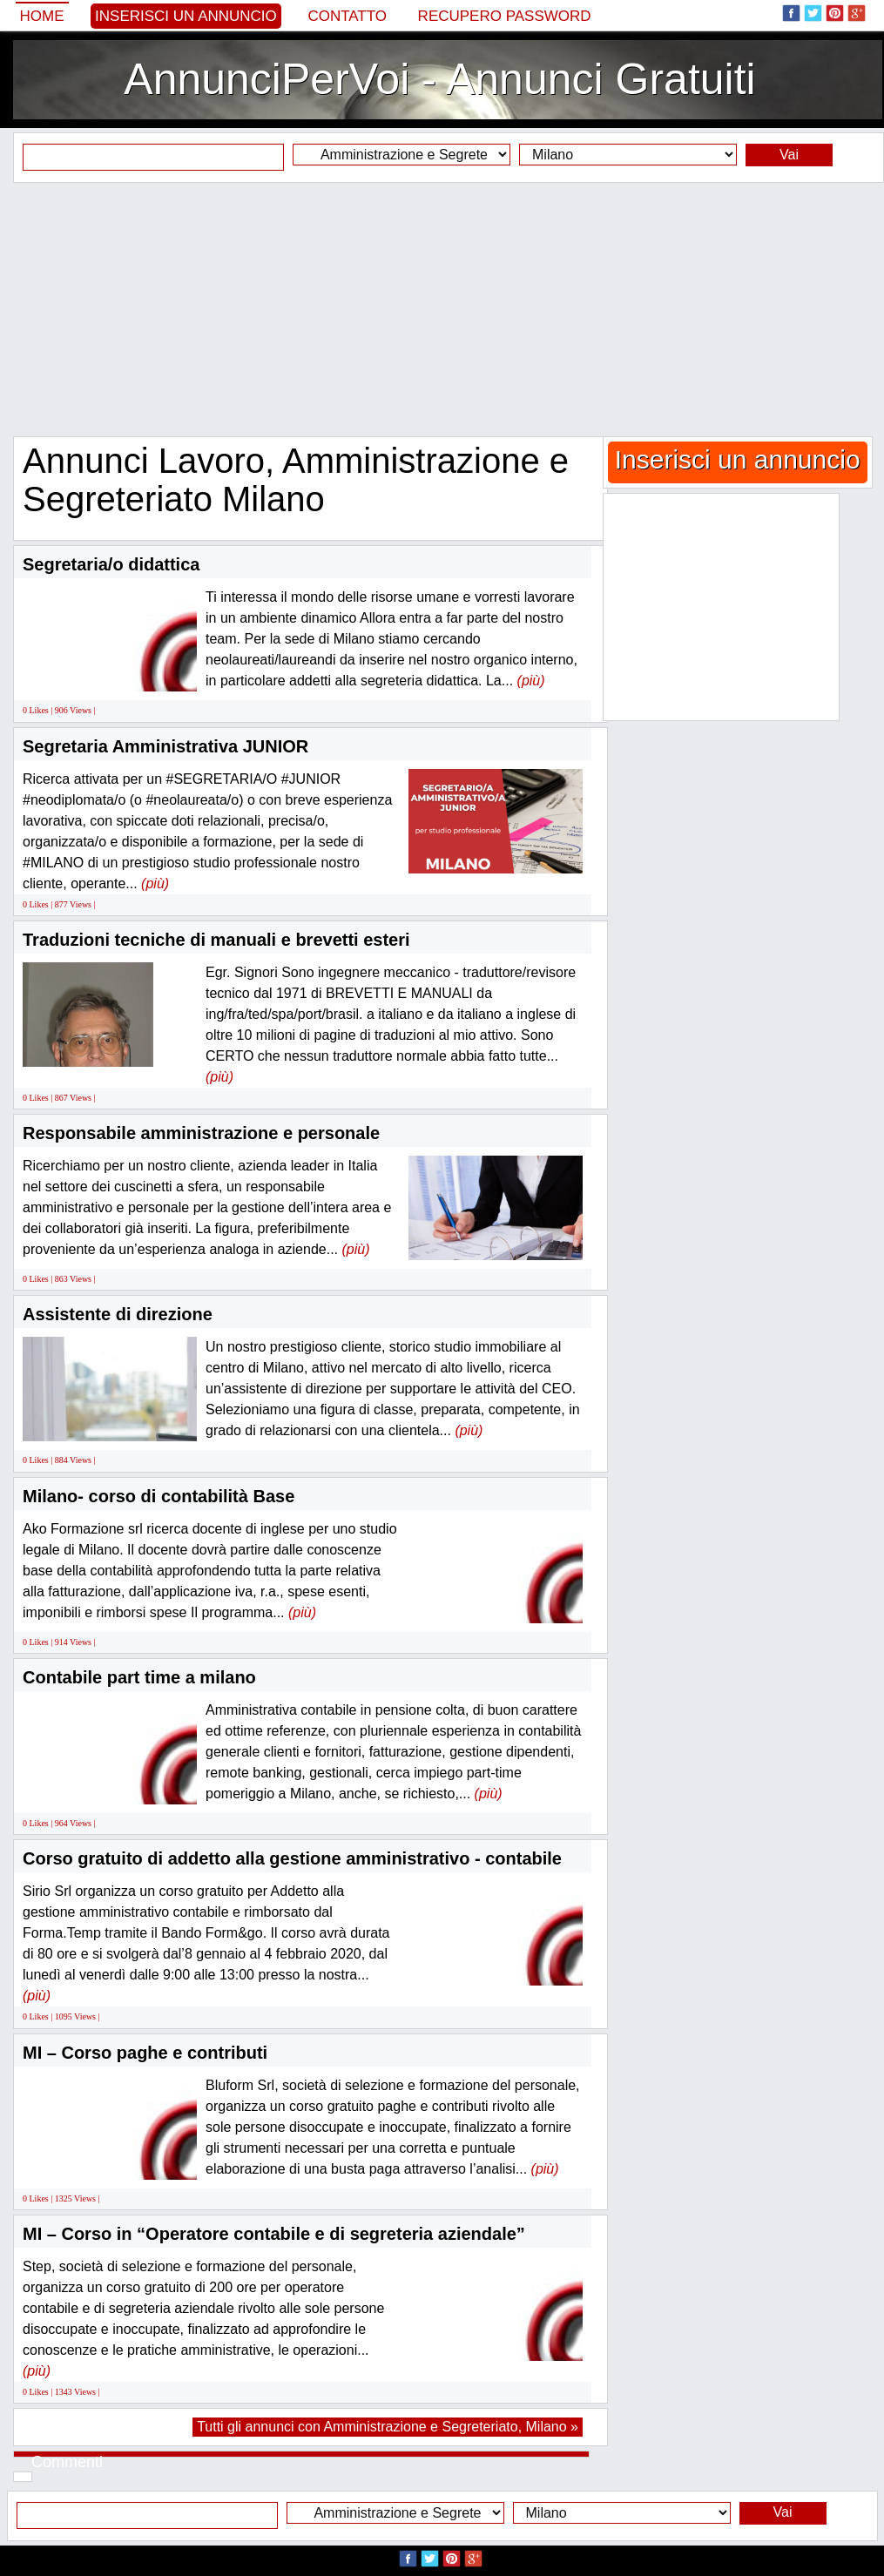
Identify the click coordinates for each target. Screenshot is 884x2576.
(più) (531, 680)
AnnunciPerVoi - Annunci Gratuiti (439, 79)
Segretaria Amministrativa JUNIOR (165, 746)
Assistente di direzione (118, 1314)
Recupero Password (504, 16)
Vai (789, 154)
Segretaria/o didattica (111, 564)
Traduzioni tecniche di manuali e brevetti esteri (216, 939)
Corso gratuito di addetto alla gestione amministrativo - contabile (292, 1858)
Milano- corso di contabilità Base (158, 1496)
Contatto (347, 16)
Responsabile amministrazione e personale (201, 1133)
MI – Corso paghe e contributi (145, 2052)
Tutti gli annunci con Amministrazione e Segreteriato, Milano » (387, 2426)
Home (42, 16)
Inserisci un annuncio (186, 16)
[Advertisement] (442, 309)
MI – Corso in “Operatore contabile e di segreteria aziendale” (274, 2233)
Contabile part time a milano (139, 1677)
